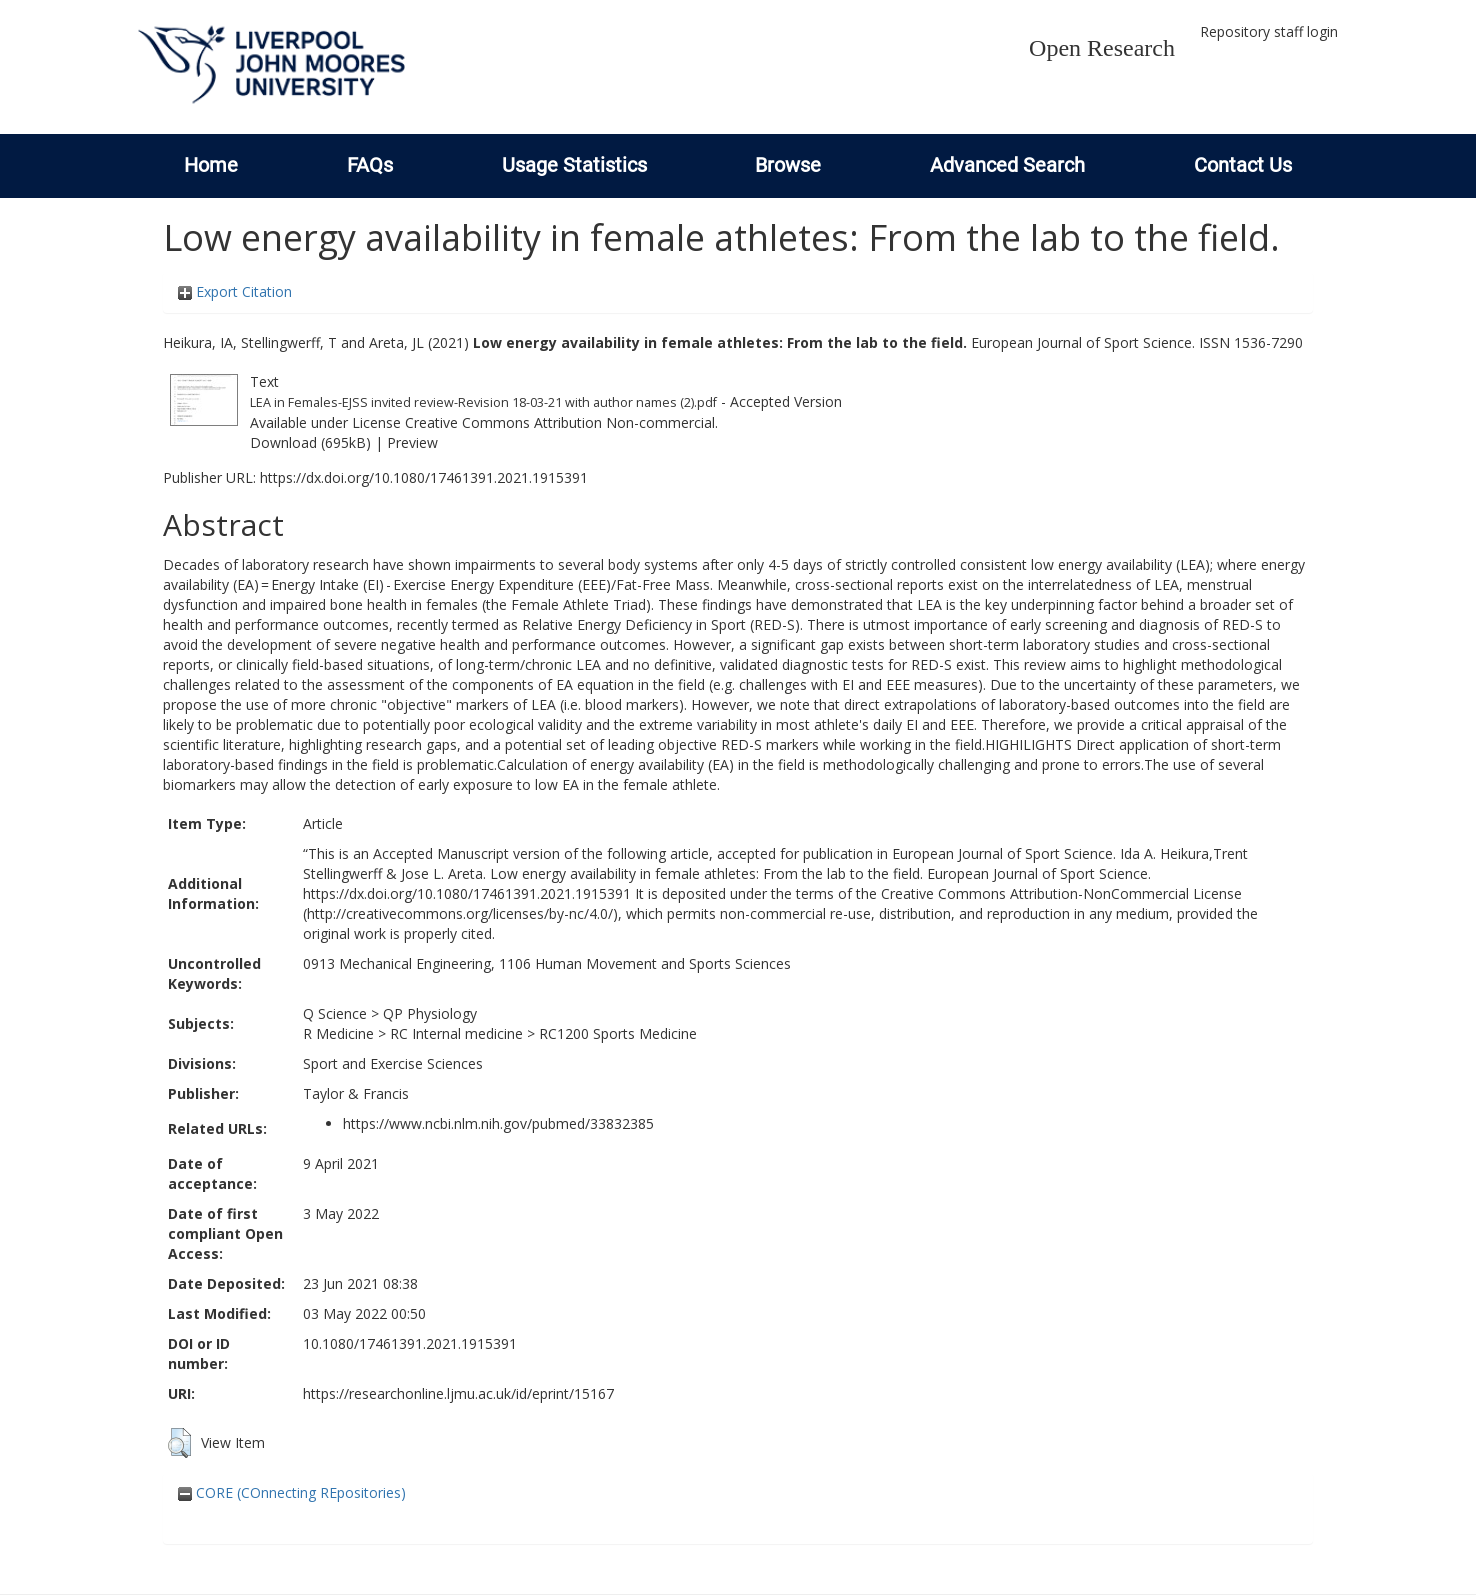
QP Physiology (430, 1013)
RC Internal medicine (456, 1033)
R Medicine (338, 1033)
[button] (179, 1443)
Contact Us (1243, 165)
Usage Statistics (574, 165)
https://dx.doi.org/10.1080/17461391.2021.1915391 (424, 477)
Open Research (1102, 48)
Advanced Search (1007, 165)
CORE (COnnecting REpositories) (292, 1492)
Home (211, 165)
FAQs (370, 165)
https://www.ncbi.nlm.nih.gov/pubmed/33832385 (498, 1123)
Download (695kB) (310, 442)
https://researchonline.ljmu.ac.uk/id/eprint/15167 (458, 1393)
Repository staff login (1269, 31)
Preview (412, 442)
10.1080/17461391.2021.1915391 (410, 1343)
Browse (788, 165)
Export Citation (235, 291)
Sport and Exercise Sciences (393, 1063)
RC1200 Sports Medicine (618, 1033)
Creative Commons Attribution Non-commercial (560, 422)
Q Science (335, 1013)
